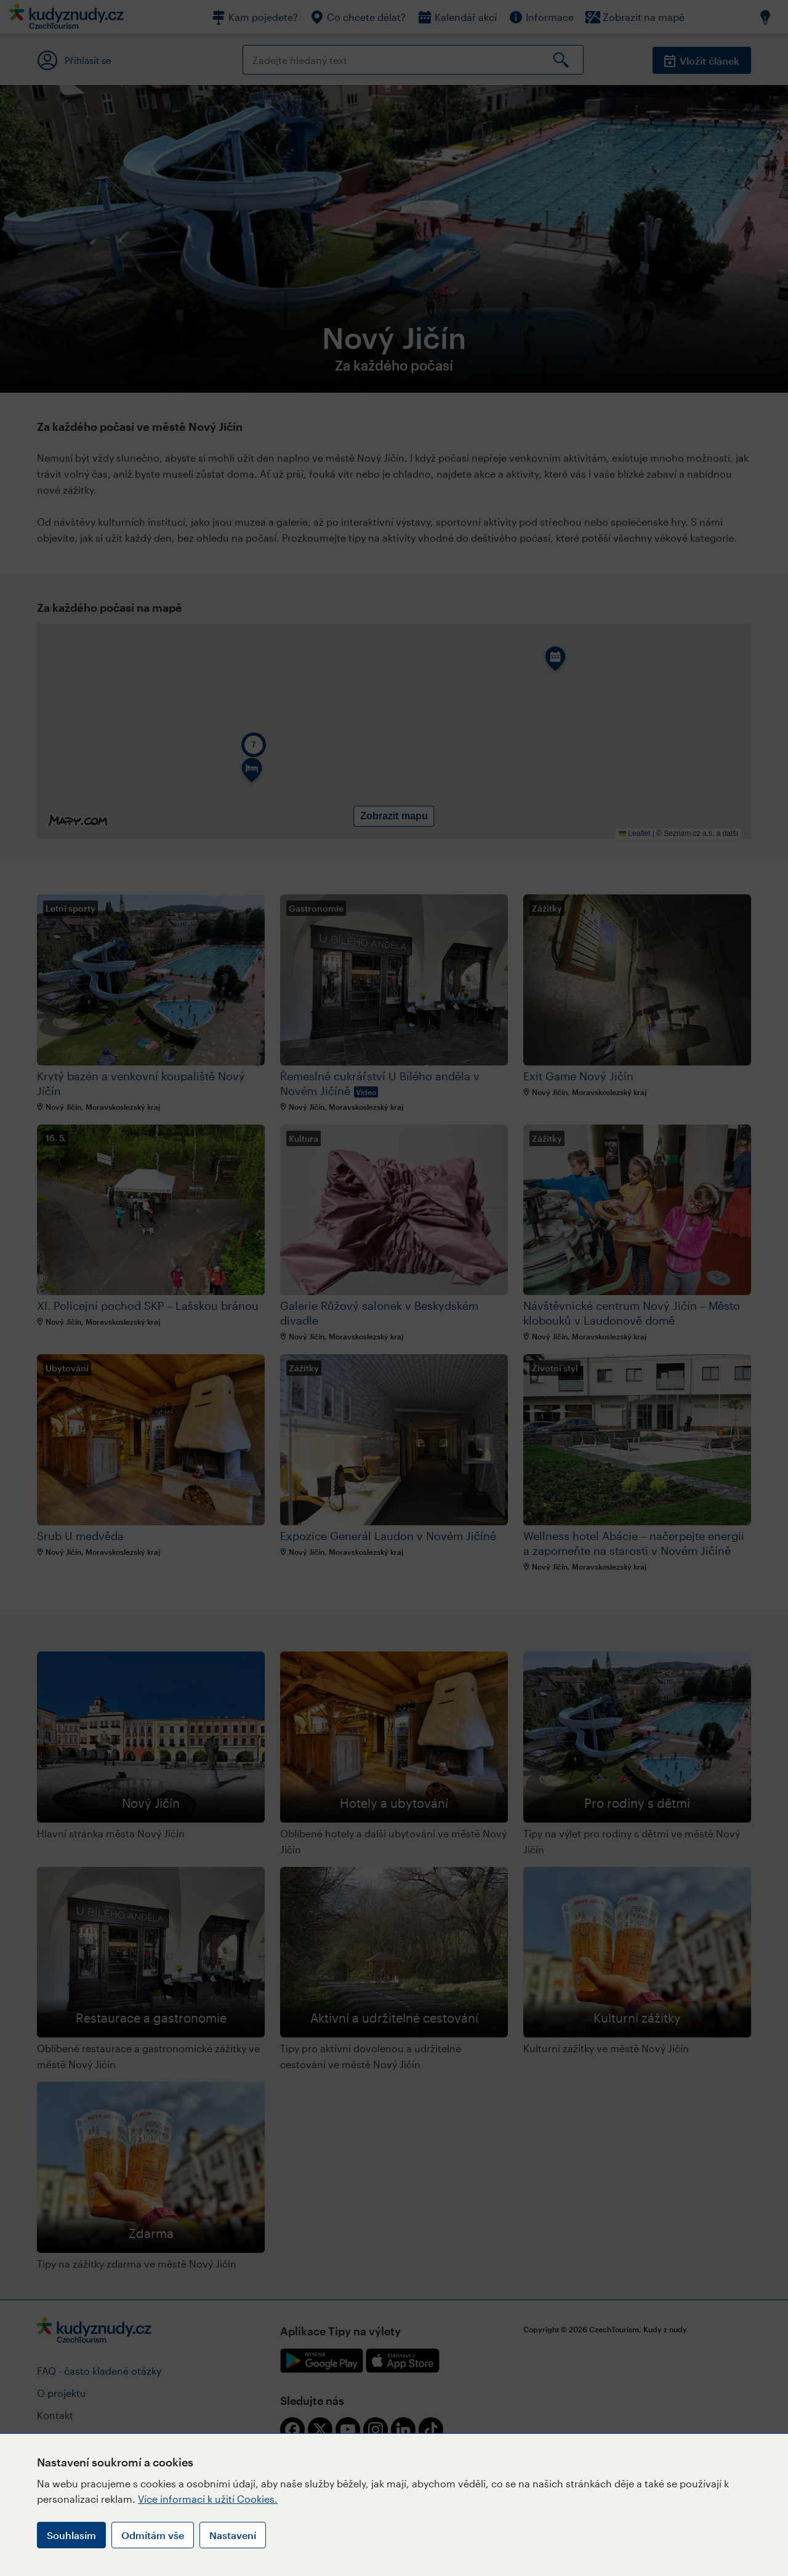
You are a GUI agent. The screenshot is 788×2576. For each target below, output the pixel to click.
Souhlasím (71, 2535)
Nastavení (232, 2535)
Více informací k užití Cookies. (208, 2499)
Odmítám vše (152, 2535)
